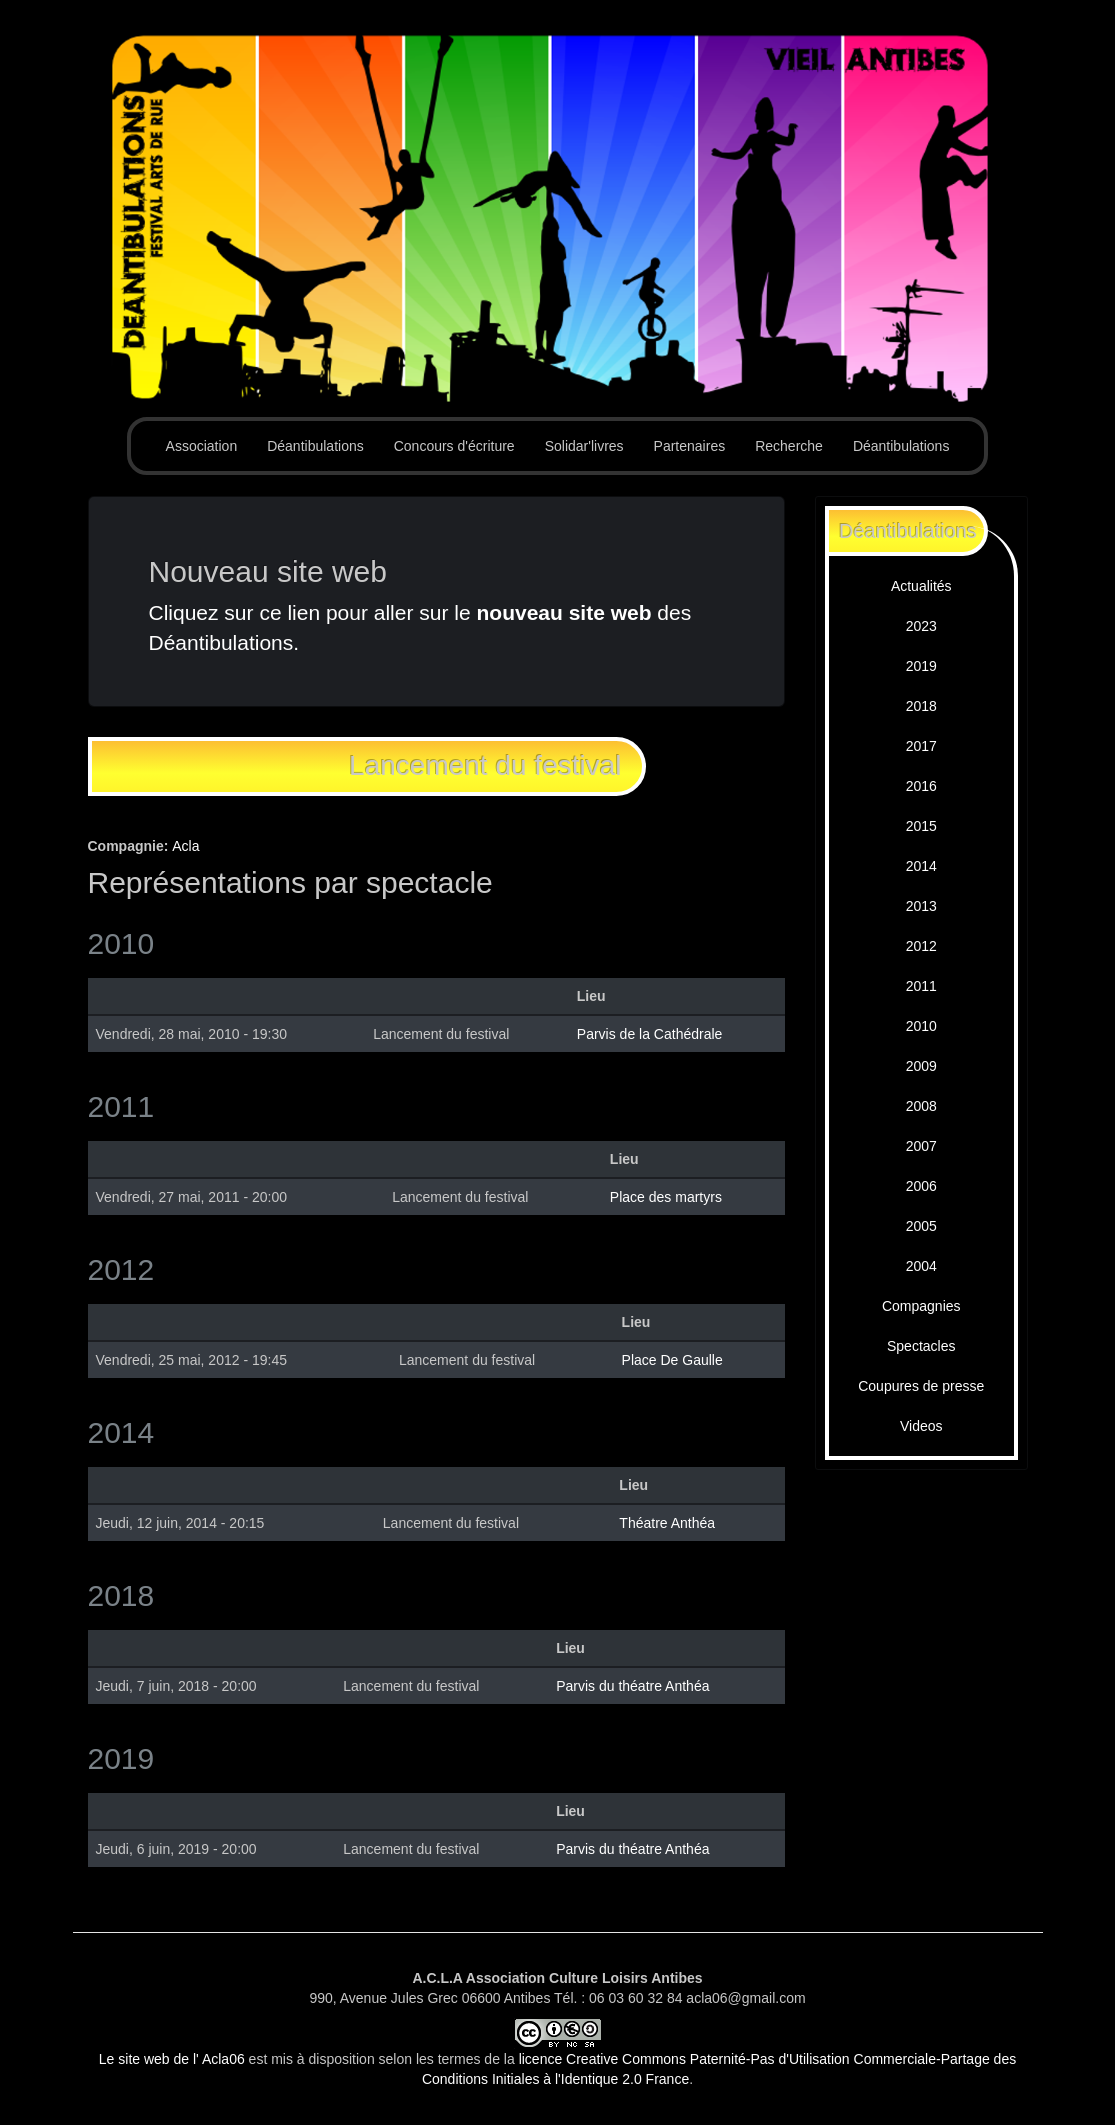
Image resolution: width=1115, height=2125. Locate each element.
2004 (921, 1266)
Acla (185, 846)
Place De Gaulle (672, 1360)
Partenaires (690, 446)
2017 (921, 746)
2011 (921, 986)
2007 (921, 1146)
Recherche (789, 446)
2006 (921, 1186)
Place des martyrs (666, 1197)
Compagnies (921, 1306)
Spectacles (921, 1346)
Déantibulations (315, 446)
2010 (921, 1026)
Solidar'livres (584, 446)
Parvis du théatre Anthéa (632, 1686)
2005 (921, 1226)
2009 (921, 1066)
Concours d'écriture (454, 446)
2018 (921, 706)
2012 (921, 946)
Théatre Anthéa (667, 1523)
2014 (921, 866)
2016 (921, 786)
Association (202, 446)
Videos (921, 1426)
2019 (921, 666)
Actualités (921, 586)
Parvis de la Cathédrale (650, 1034)
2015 (921, 826)
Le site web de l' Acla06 (172, 2059)
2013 (921, 906)
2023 (921, 626)
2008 (921, 1106)
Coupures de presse (921, 1386)
